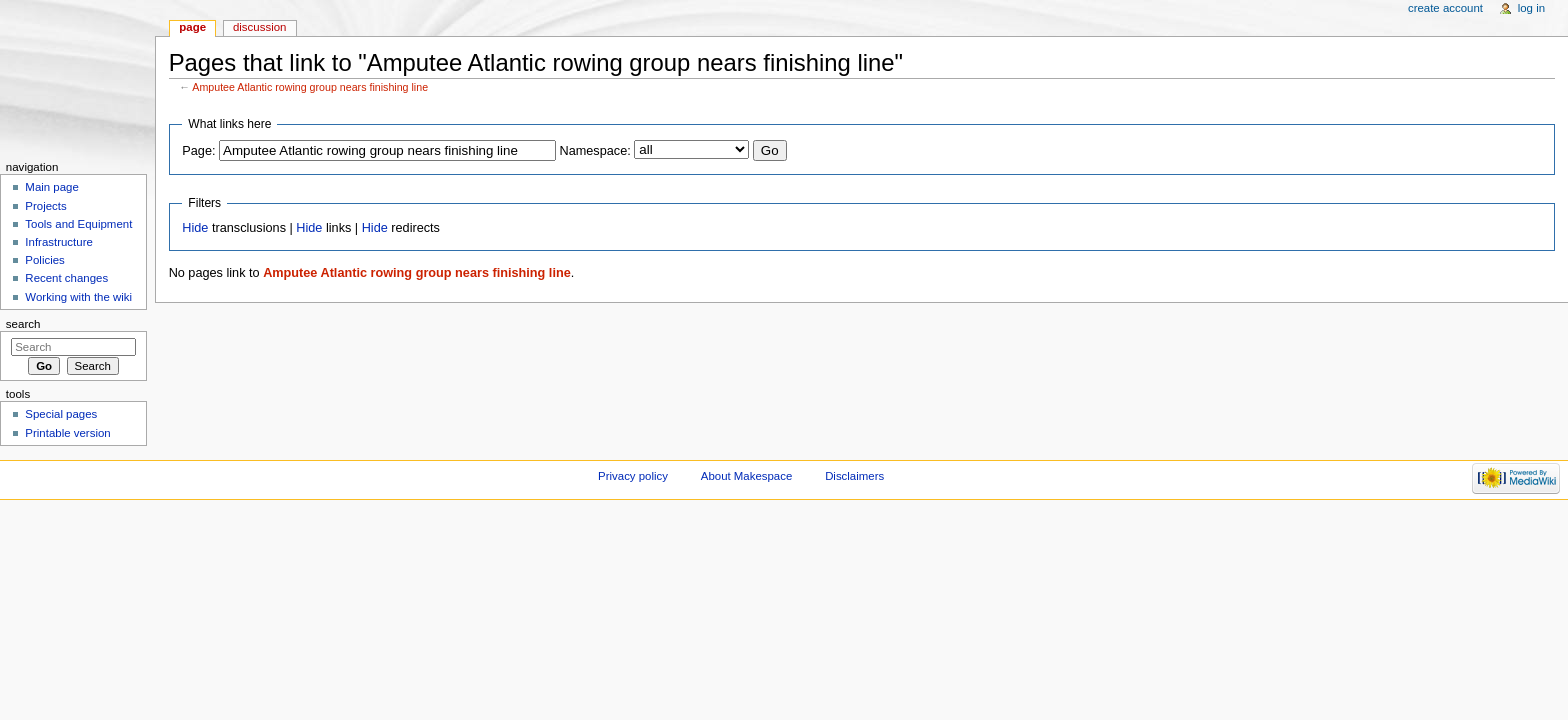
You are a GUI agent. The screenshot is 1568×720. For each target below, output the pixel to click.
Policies (44, 260)
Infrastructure (58, 242)
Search (23, 324)
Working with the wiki (78, 297)
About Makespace (746, 476)
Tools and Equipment (78, 224)
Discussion (259, 27)
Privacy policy (633, 476)
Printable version (67, 433)
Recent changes (66, 278)
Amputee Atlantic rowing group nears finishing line (310, 87)
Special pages (61, 414)
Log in (1531, 8)
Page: (198, 151)
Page (192, 27)
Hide (195, 228)
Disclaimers (854, 476)
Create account (1445, 8)
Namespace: (595, 151)
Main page (52, 187)
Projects (45, 206)
